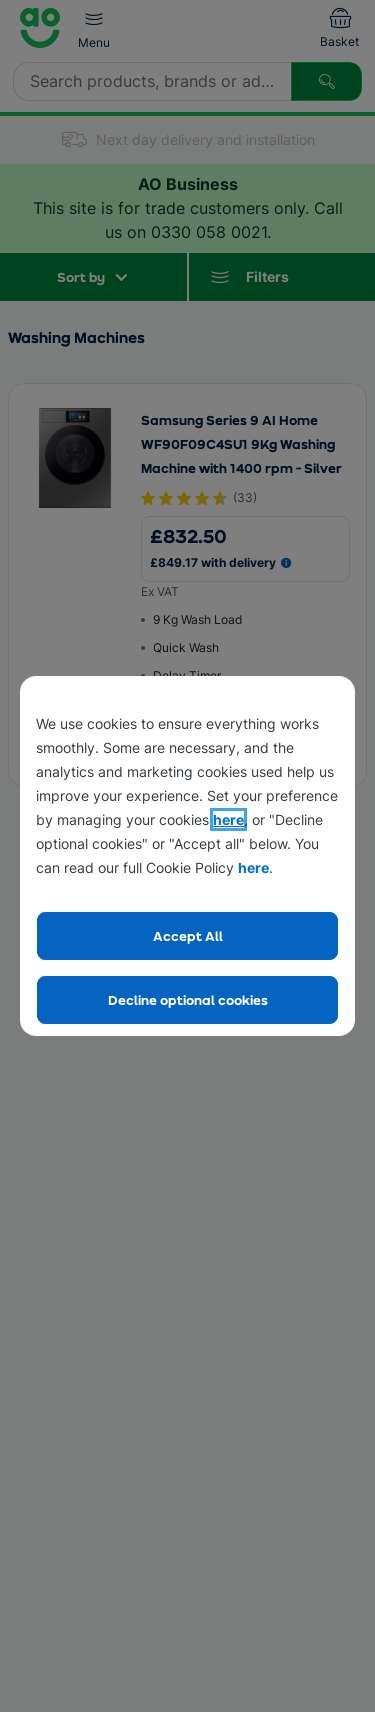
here (228, 819)
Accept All (188, 935)
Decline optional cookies (188, 999)
